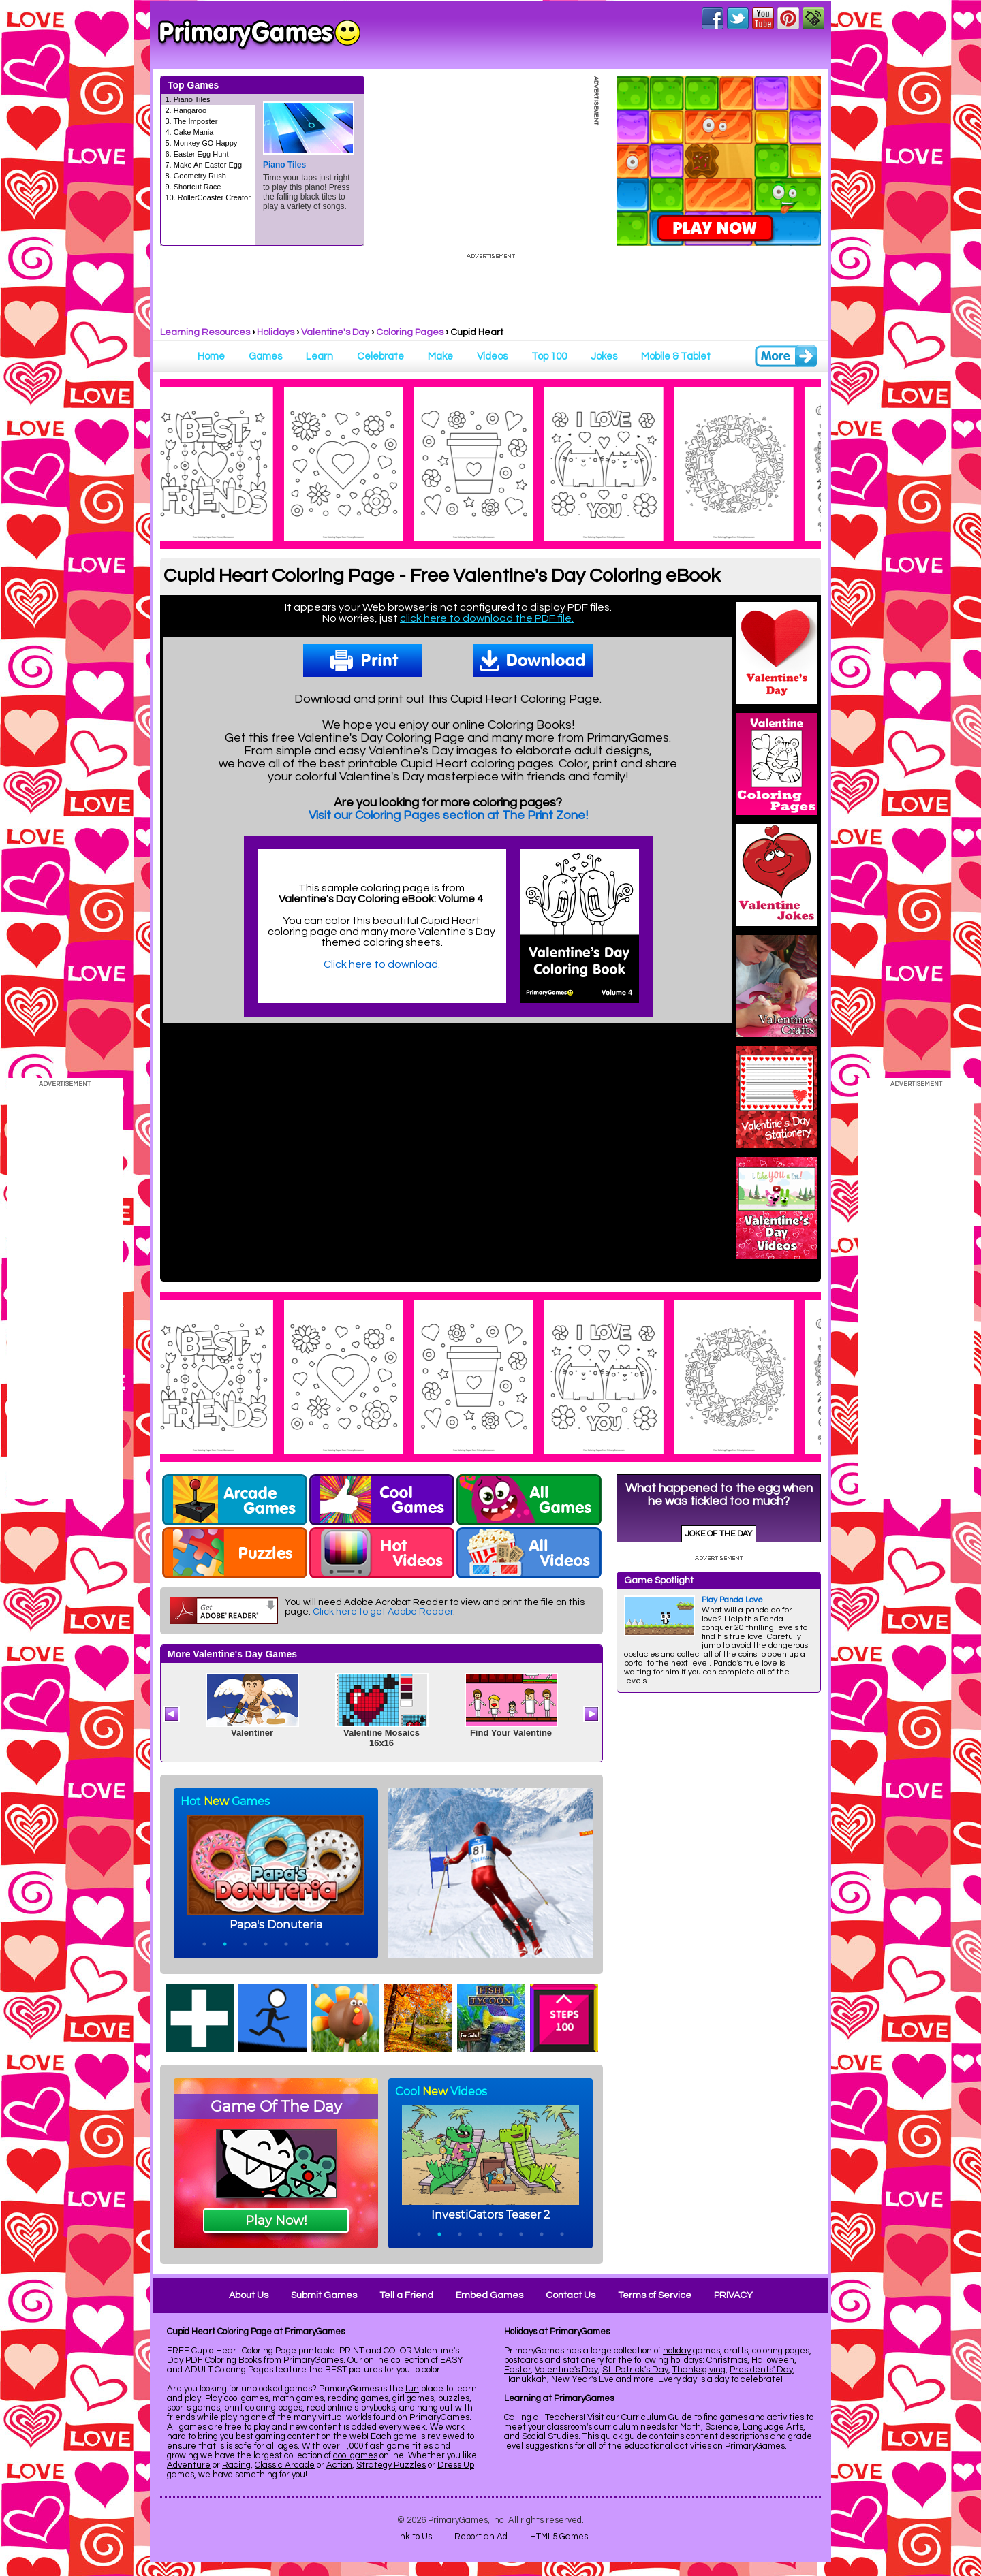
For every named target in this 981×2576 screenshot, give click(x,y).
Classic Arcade (285, 2465)
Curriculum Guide (656, 2417)
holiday (677, 2350)
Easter (517, 2369)
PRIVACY (733, 2295)
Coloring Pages (409, 332)
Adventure (189, 2465)
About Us (248, 2295)
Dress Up (455, 2465)
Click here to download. (382, 964)
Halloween (772, 2360)
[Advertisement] (719, 1907)
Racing (236, 2465)
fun (412, 2389)
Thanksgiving (699, 2369)
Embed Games (489, 2295)
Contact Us (570, 2295)
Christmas (726, 2360)
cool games (246, 2398)
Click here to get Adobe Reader (383, 1612)
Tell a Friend (406, 2295)
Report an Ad (481, 2536)
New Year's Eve (582, 2379)
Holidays (275, 332)
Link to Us (412, 2536)
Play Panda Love (732, 1599)
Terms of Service (654, 2295)
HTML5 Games (559, 2536)
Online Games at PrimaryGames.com (259, 34)
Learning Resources (205, 332)
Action (339, 2465)
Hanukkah (525, 2379)
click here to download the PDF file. (487, 618)
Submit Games (324, 2295)
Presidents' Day (761, 2369)
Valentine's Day (335, 332)
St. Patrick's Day (635, 2369)
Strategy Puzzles (391, 2465)
